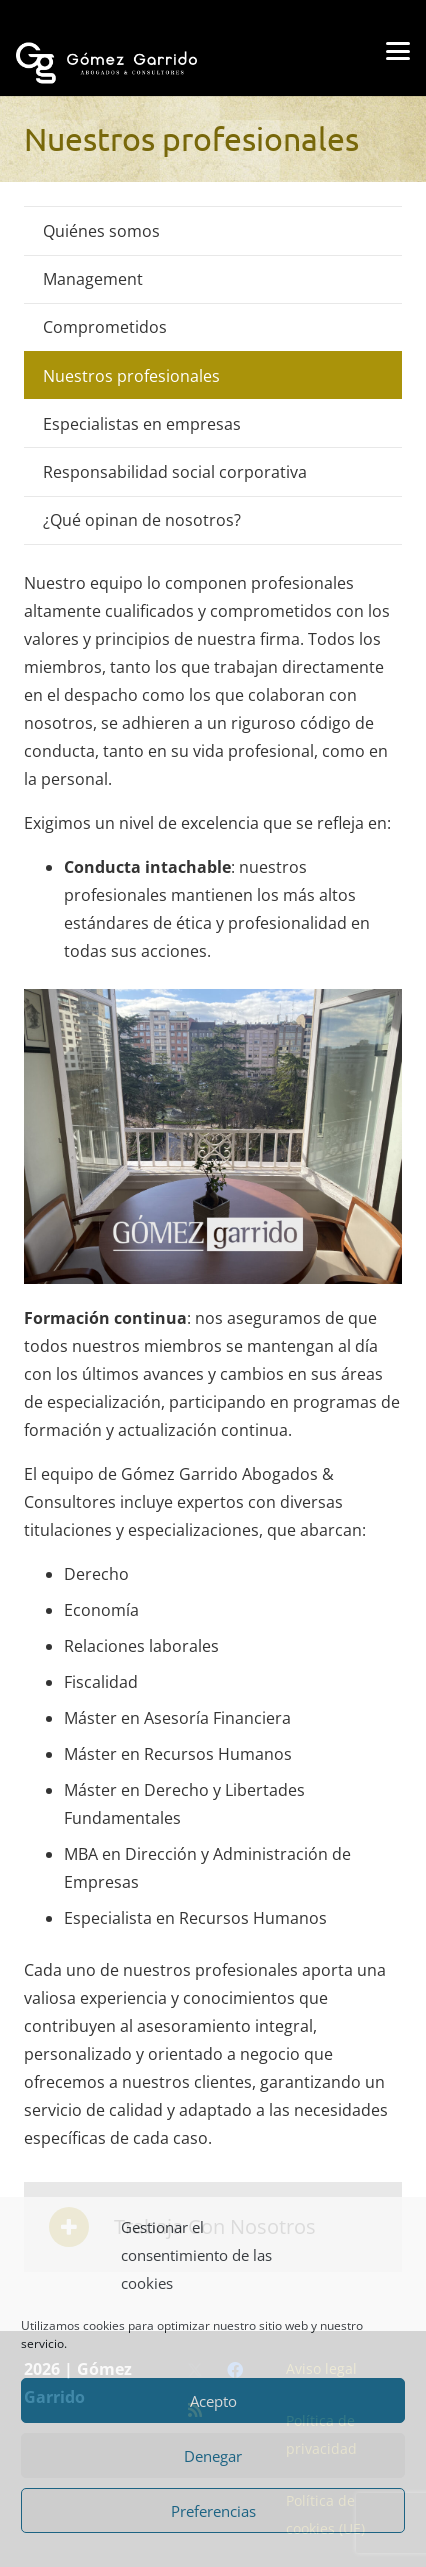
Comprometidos (105, 327)
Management (93, 279)
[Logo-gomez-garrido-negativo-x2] (106, 43)
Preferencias (213, 2511)
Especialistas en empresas (142, 424)
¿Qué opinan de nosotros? (142, 520)
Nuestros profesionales (131, 376)
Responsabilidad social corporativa (175, 472)
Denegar (213, 2456)
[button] (398, 51)
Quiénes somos (101, 231)
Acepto (213, 2401)
